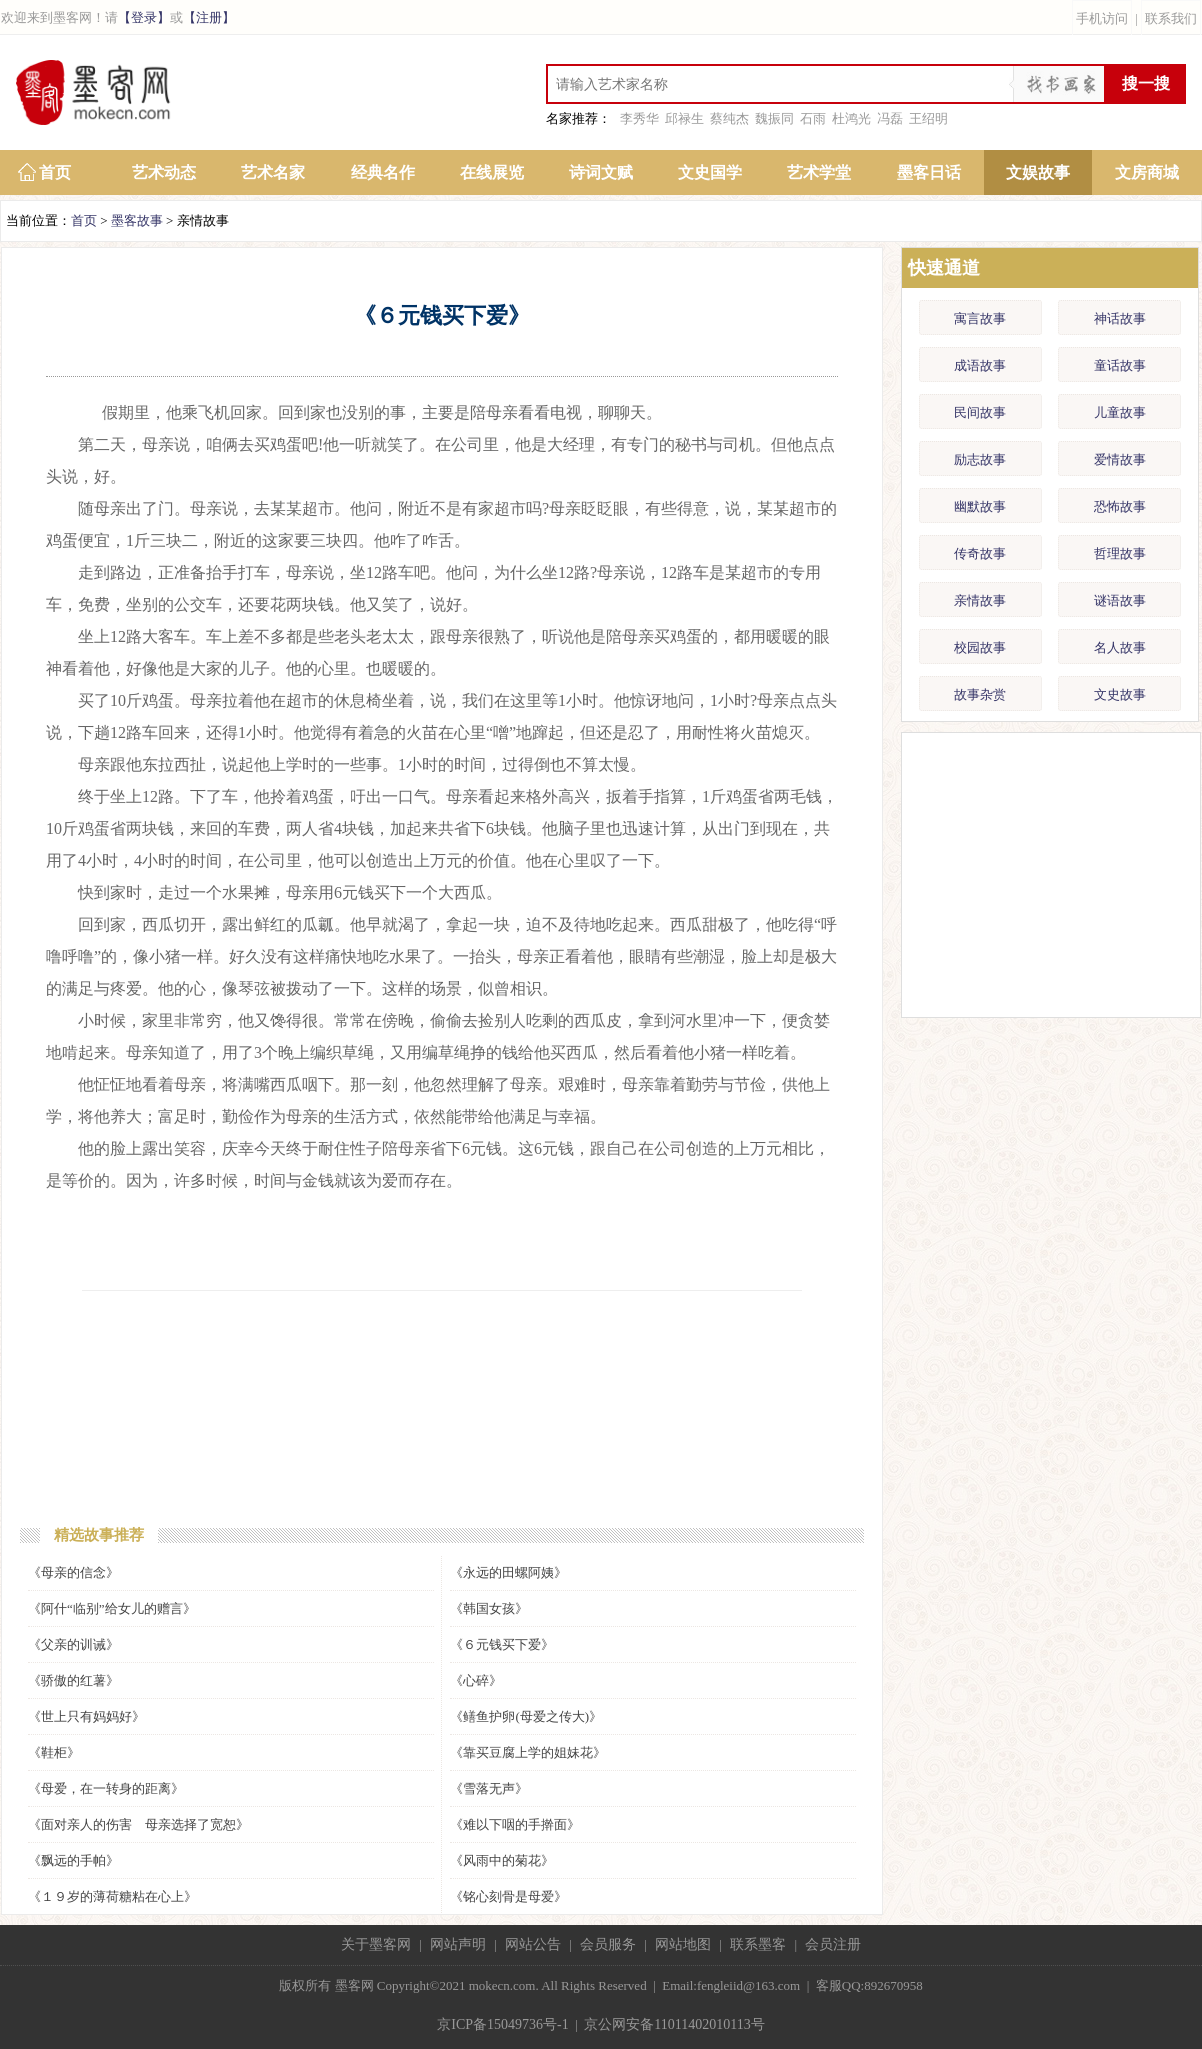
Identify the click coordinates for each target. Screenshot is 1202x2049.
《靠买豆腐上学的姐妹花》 (528, 1752)
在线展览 (492, 172)
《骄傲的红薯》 (73, 1680)
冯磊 (890, 118)
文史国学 (710, 172)
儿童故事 (1120, 412)
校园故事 (980, 647)
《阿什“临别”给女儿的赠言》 (112, 1608)
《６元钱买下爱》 (502, 1644)
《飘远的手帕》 (73, 1860)
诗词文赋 (601, 172)
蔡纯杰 (729, 118)
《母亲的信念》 (73, 1572)
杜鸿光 (851, 118)
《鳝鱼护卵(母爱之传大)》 (526, 1716)
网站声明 (458, 1944)
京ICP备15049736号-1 (502, 2024)
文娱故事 (1038, 172)
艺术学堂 (819, 172)
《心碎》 (476, 1680)
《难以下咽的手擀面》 (515, 1824)
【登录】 (144, 17)
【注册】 (209, 17)
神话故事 (1120, 318)
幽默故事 (980, 506)
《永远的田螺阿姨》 (508, 1572)
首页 (55, 172)
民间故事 (980, 412)
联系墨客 (758, 1944)
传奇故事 (980, 553)
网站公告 (533, 1944)
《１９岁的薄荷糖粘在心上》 (112, 1896)
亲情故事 (980, 600)
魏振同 (774, 118)
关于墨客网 (376, 1944)
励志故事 (980, 459)
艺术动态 (164, 172)
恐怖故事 (1120, 506)
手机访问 (1102, 18)
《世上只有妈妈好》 (86, 1716)
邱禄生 (684, 118)
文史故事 (1120, 694)
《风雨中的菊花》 (502, 1860)
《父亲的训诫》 (73, 1644)
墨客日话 (929, 172)
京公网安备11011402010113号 (674, 2024)
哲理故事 (1120, 553)
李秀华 (639, 118)
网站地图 (683, 1944)
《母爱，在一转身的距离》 (106, 1788)
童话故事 (1120, 365)
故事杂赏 (980, 694)
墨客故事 (137, 220)
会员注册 (833, 1944)
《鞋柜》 (54, 1752)
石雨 (813, 118)
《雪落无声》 (489, 1788)
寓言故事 (980, 318)
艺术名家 (273, 172)
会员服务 (608, 1944)
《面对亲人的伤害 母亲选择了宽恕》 (138, 1824)
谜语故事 (1120, 600)
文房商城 (1147, 172)
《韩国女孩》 (489, 1608)
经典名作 (383, 172)
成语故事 (980, 365)
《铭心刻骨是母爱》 (508, 1896)
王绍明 (928, 118)
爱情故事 (1120, 459)
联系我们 (1171, 18)
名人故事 (1120, 647)
